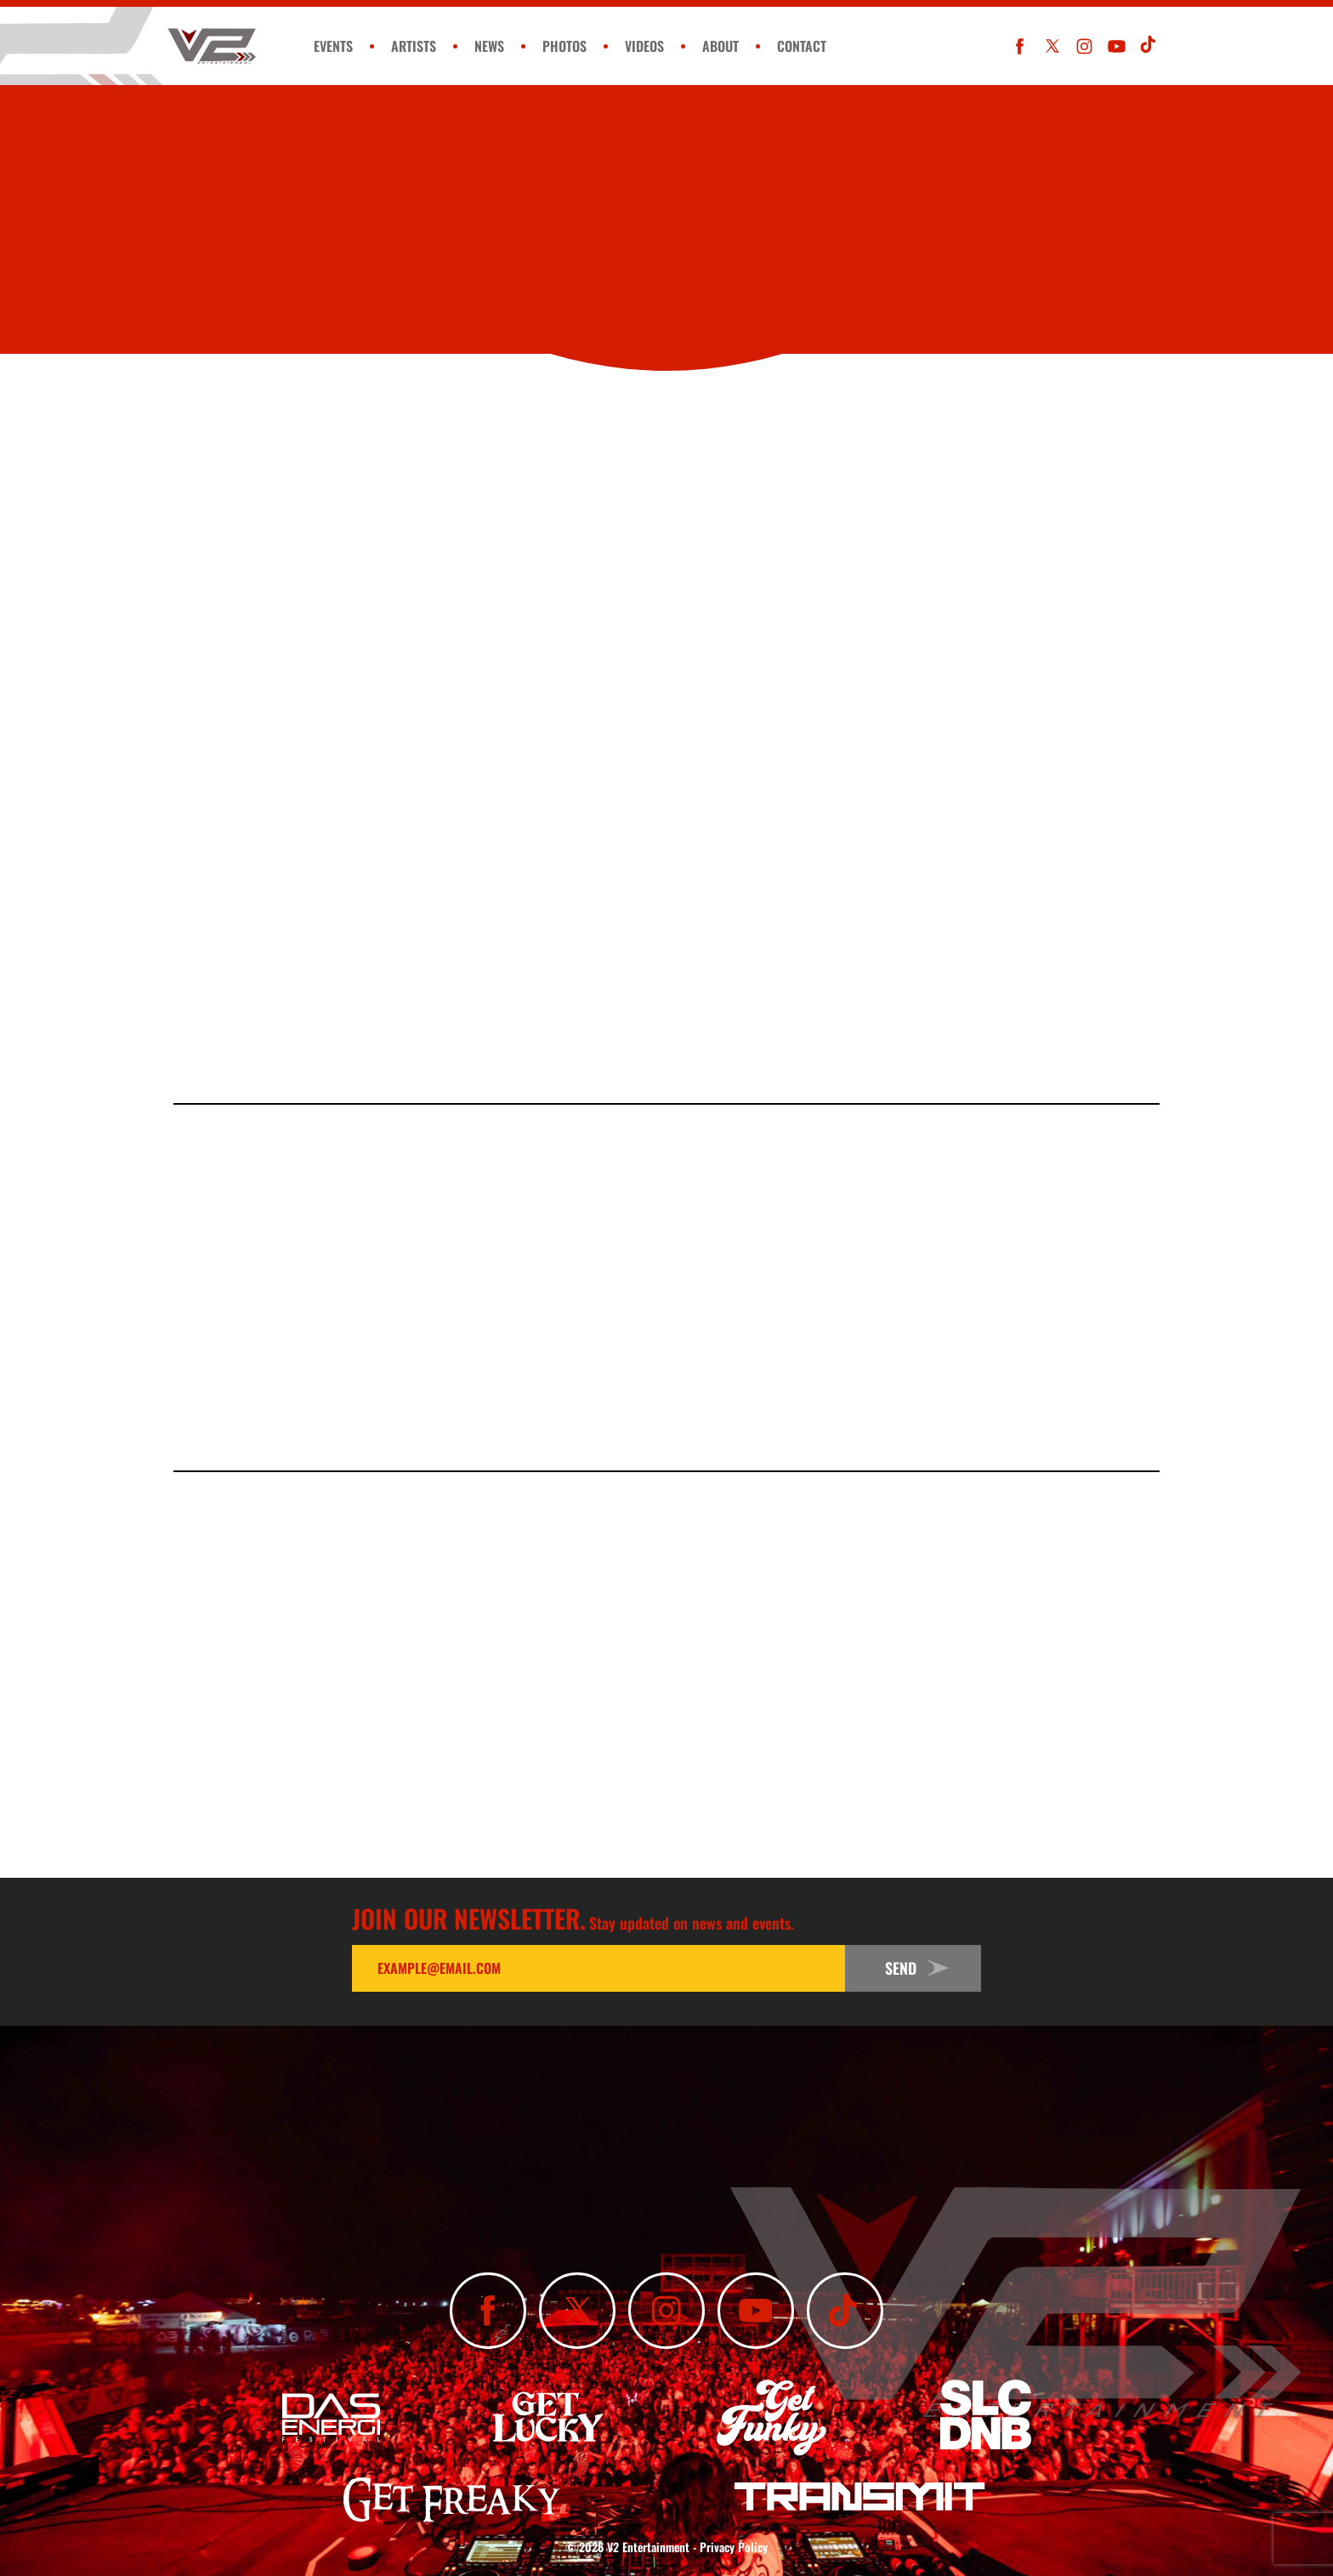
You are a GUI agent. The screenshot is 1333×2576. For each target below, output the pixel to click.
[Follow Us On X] (1052, 46)
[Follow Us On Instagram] (1084, 46)
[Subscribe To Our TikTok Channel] (1149, 46)
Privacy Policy (734, 2547)
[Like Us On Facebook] (1019, 46)
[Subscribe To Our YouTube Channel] (1116, 46)
